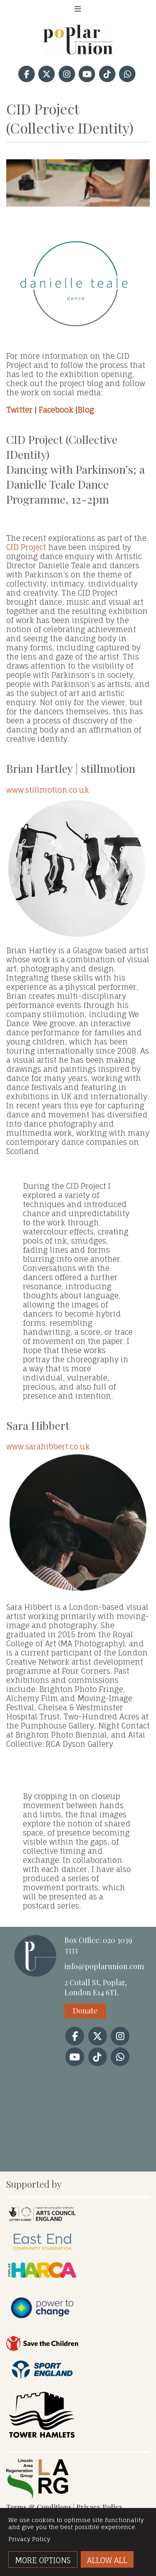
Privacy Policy (99, 2507)
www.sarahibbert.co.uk (78, 1518)
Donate (85, 2011)
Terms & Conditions (39, 2507)
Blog (85, 409)
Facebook (56, 409)
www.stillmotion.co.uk (78, 861)
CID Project (26, 547)
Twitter (19, 409)
